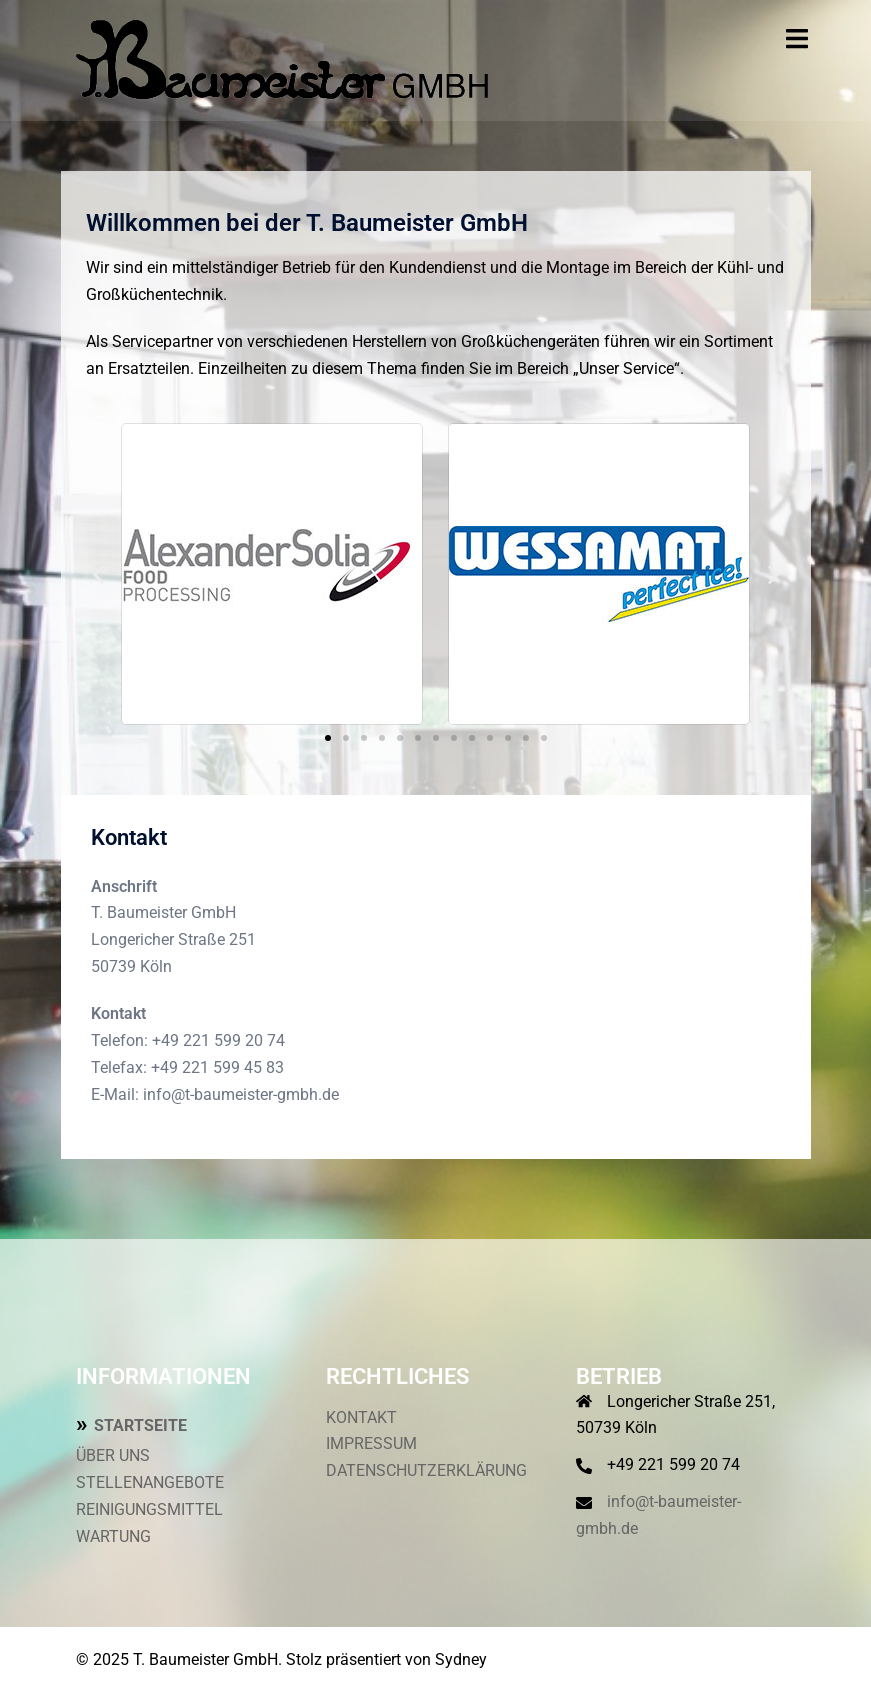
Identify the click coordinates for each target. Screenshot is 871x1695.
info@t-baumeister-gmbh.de (241, 1094)
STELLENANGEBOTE (150, 1482)
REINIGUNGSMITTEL (149, 1509)
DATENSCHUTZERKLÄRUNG (426, 1470)
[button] (98, 573)
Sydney (461, 1659)
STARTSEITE (140, 1425)
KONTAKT (361, 1417)
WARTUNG (113, 1536)
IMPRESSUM (371, 1443)
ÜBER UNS (113, 1455)
